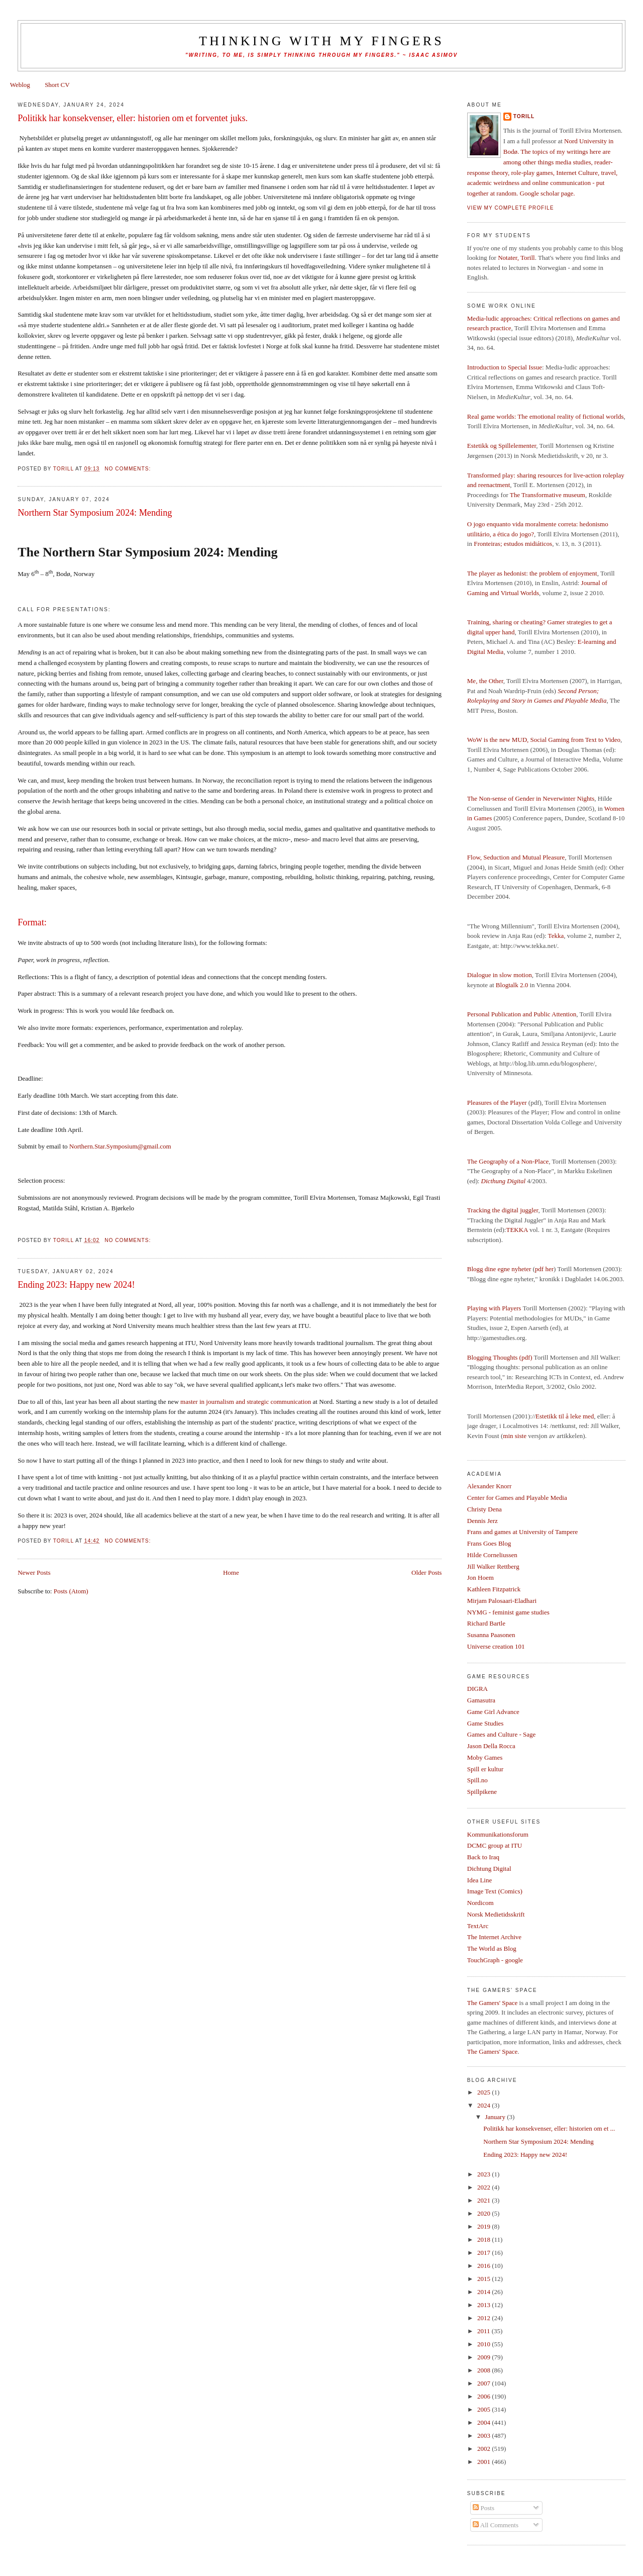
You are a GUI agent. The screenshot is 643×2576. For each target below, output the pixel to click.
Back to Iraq (483, 1857)
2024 (484, 2105)
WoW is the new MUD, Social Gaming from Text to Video (543, 739)
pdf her (544, 1269)
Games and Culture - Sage (501, 1734)
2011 (484, 2331)
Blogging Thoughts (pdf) (499, 1357)
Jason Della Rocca (491, 1746)
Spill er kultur (485, 1769)
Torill (523, 116)
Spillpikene (482, 1791)
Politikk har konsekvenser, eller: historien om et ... (549, 2128)
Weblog (20, 84)
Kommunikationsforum (497, 1834)
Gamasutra (481, 1700)
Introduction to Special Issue (504, 367)
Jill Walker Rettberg (493, 1566)
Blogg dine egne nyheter (499, 1269)
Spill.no (477, 1780)
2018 (484, 2239)
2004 (484, 2422)
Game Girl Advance (493, 1711)
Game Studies (485, 1723)
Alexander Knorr (489, 1486)
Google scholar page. (547, 193)
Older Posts (426, 1572)
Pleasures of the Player (497, 1102)
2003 (484, 2435)
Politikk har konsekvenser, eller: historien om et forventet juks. (133, 118)
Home (231, 1572)
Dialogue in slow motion (499, 975)
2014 (484, 2292)
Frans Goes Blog (489, 1543)
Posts (483, 2508)
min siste (514, 1436)
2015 (484, 2278)
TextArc (477, 1926)
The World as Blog (491, 1948)
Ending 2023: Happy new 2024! (76, 1285)
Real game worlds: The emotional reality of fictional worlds (545, 416)
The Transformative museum (547, 495)
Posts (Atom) (71, 1591)
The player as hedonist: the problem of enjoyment (532, 573)
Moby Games (484, 1757)
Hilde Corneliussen (492, 1555)
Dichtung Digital (489, 1868)
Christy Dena (484, 1509)
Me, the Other (485, 681)
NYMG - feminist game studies (508, 1612)
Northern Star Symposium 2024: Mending (95, 513)
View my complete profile (510, 208)
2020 (484, 2213)
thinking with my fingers (321, 41)
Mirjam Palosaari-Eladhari (502, 1600)
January (496, 2117)
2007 (484, 2383)
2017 (484, 2252)
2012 (484, 2318)
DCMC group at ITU (494, 1845)
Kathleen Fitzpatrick (494, 1589)
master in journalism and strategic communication (245, 1401)
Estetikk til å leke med (564, 1416)
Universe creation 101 (496, 1646)
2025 (484, 2092)
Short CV (57, 84)
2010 (484, 2344)
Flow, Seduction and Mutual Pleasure (516, 857)
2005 (484, 2409)
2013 (484, 2305)
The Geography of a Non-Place (508, 1161)
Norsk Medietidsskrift (495, 1914)
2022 (484, 2187)
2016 (484, 2265)
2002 (484, 2448)
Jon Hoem (480, 1577)
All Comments (495, 2525)
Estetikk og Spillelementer (501, 445)
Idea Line (479, 1880)
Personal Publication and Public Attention (521, 1014)
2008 (484, 2370)
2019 (484, 2226)
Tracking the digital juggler (503, 1210)
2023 (484, 2174)
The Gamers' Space (492, 2003)
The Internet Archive (494, 1937)
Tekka (556, 935)
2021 (484, 2200)
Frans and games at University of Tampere (522, 1532)
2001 (484, 2461)
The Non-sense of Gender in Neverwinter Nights (530, 798)
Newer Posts (34, 1572)
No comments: (128, 468)
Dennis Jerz (482, 1520)
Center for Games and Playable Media (517, 1497)
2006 (484, 2396)
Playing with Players (494, 1308)
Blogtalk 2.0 (512, 985)
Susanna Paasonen (491, 1635)
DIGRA (477, 1688)
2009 (484, 2357)
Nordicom (480, 1902)
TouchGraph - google (495, 1960)
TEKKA (516, 1229)
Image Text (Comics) (494, 1891)
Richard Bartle (486, 1623)
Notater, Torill (516, 257)
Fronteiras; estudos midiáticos (513, 543)
